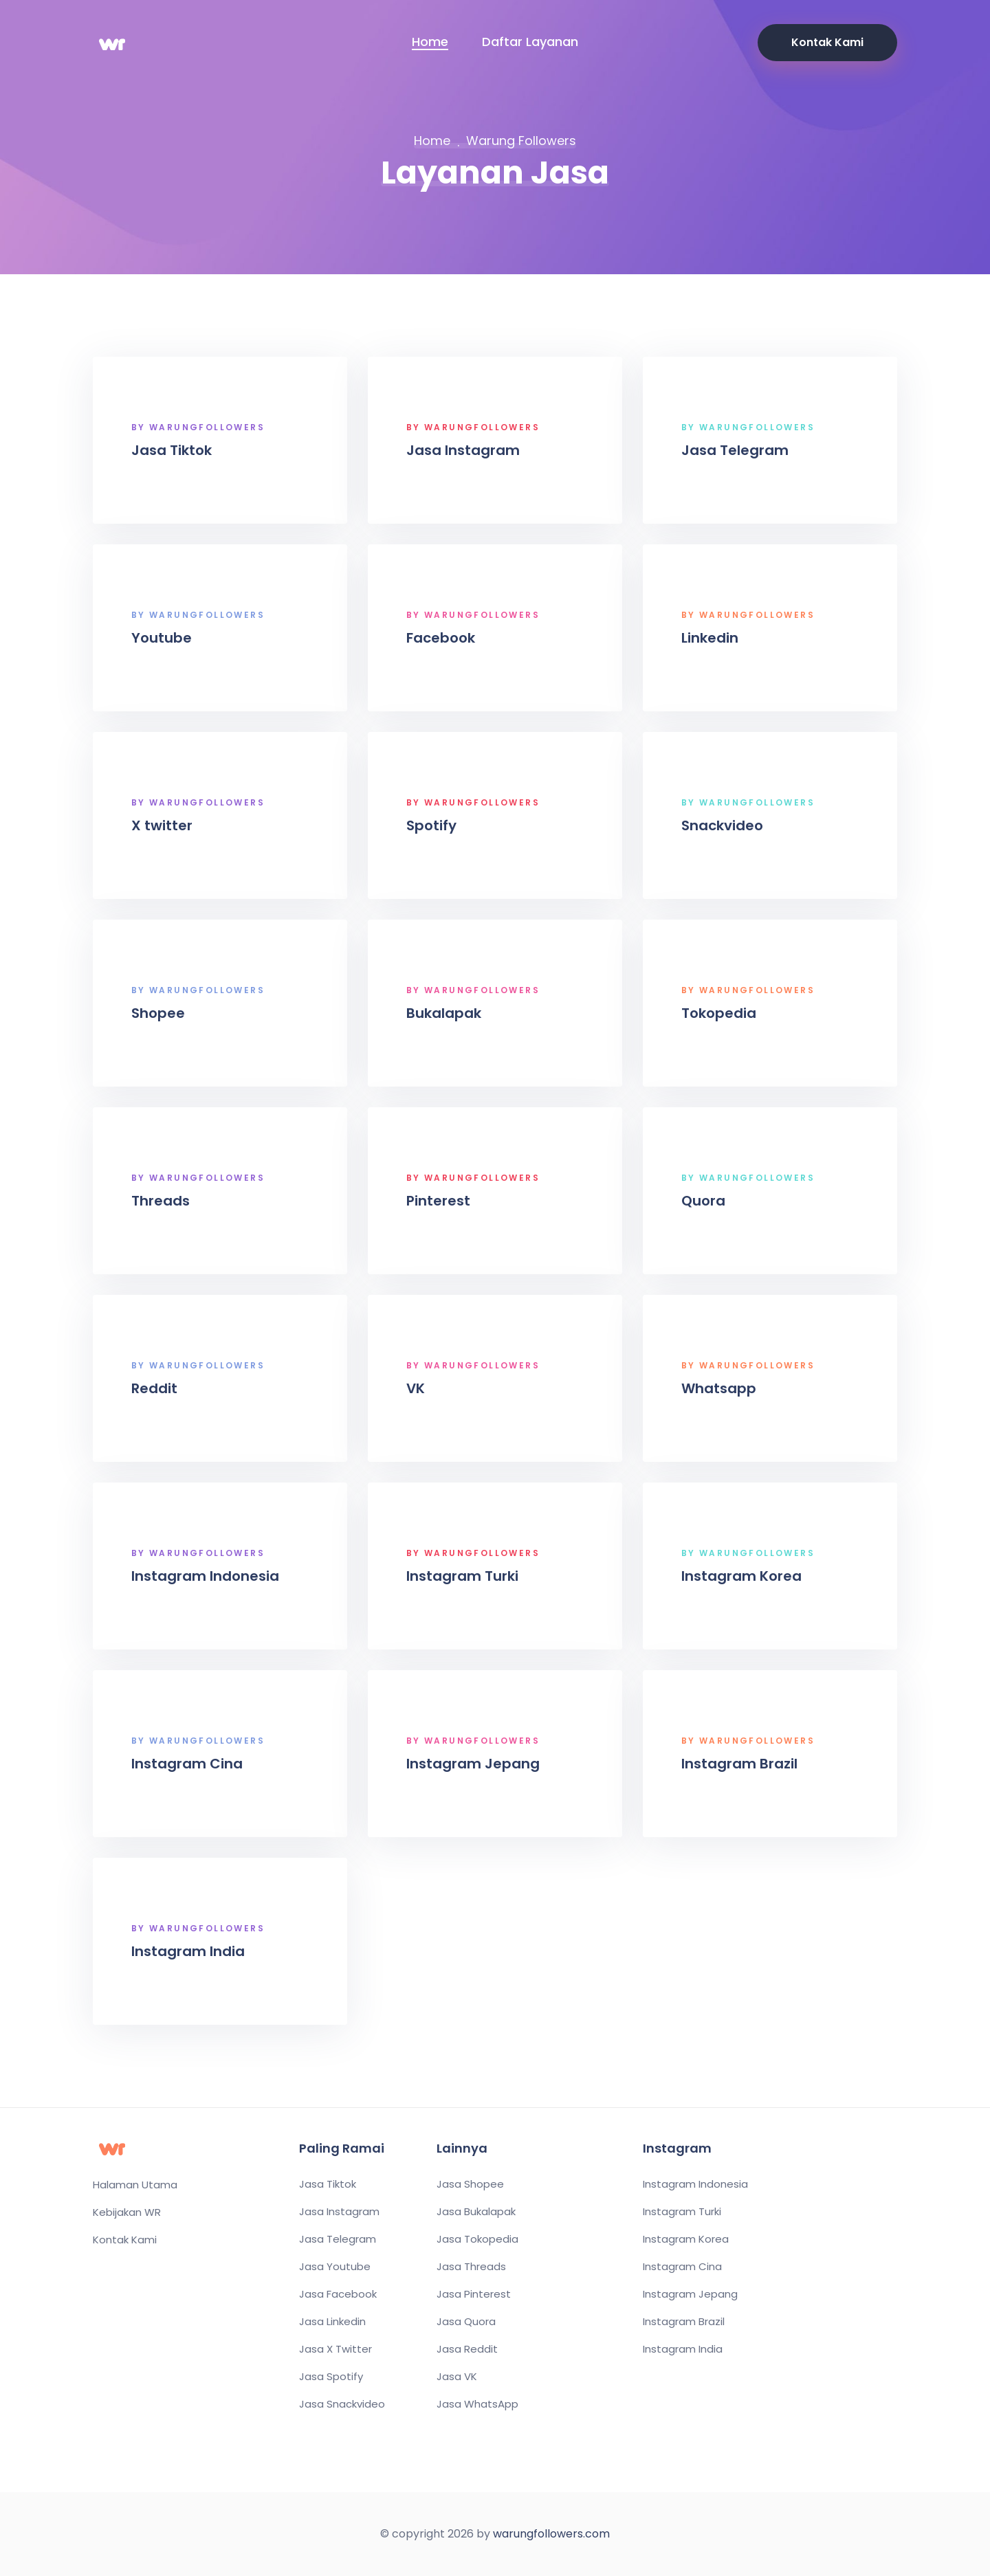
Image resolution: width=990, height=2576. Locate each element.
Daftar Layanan (530, 41)
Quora (706, 1200)
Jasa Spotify (331, 2376)
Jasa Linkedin (332, 2321)
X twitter (164, 825)
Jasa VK (457, 2376)
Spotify (434, 825)
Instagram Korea (744, 1576)
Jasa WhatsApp (477, 2404)
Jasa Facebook (338, 2294)
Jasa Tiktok (174, 450)
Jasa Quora (466, 2321)
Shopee (161, 1013)
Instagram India (191, 1951)
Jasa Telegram (737, 450)
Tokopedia (721, 1013)
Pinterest (441, 1200)
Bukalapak (446, 1013)
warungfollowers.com (551, 2534)
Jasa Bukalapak (476, 2211)
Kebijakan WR (127, 2212)
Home (430, 41)
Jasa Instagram (465, 450)
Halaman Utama (135, 2184)
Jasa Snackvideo (342, 2404)
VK (418, 1388)
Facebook (443, 637)
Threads (163, 1200)
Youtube (164, 637)
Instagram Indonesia (208, 1576)
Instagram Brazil (742, 1763)
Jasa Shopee (470, 2184)
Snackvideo (725, 825)
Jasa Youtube (335, 2266)
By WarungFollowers (200, 427)
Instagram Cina (189, 1763)
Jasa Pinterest (474, 2294)
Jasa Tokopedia (477, 2239)
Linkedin (712, 637)
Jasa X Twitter (335, 2349)
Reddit (157, 1388)
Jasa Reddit (467, 2349)
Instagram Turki (465, 1576)
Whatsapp (721, 1388)
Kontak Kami (827, 42)
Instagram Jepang (475, 1763)
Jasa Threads (471, 2266)
